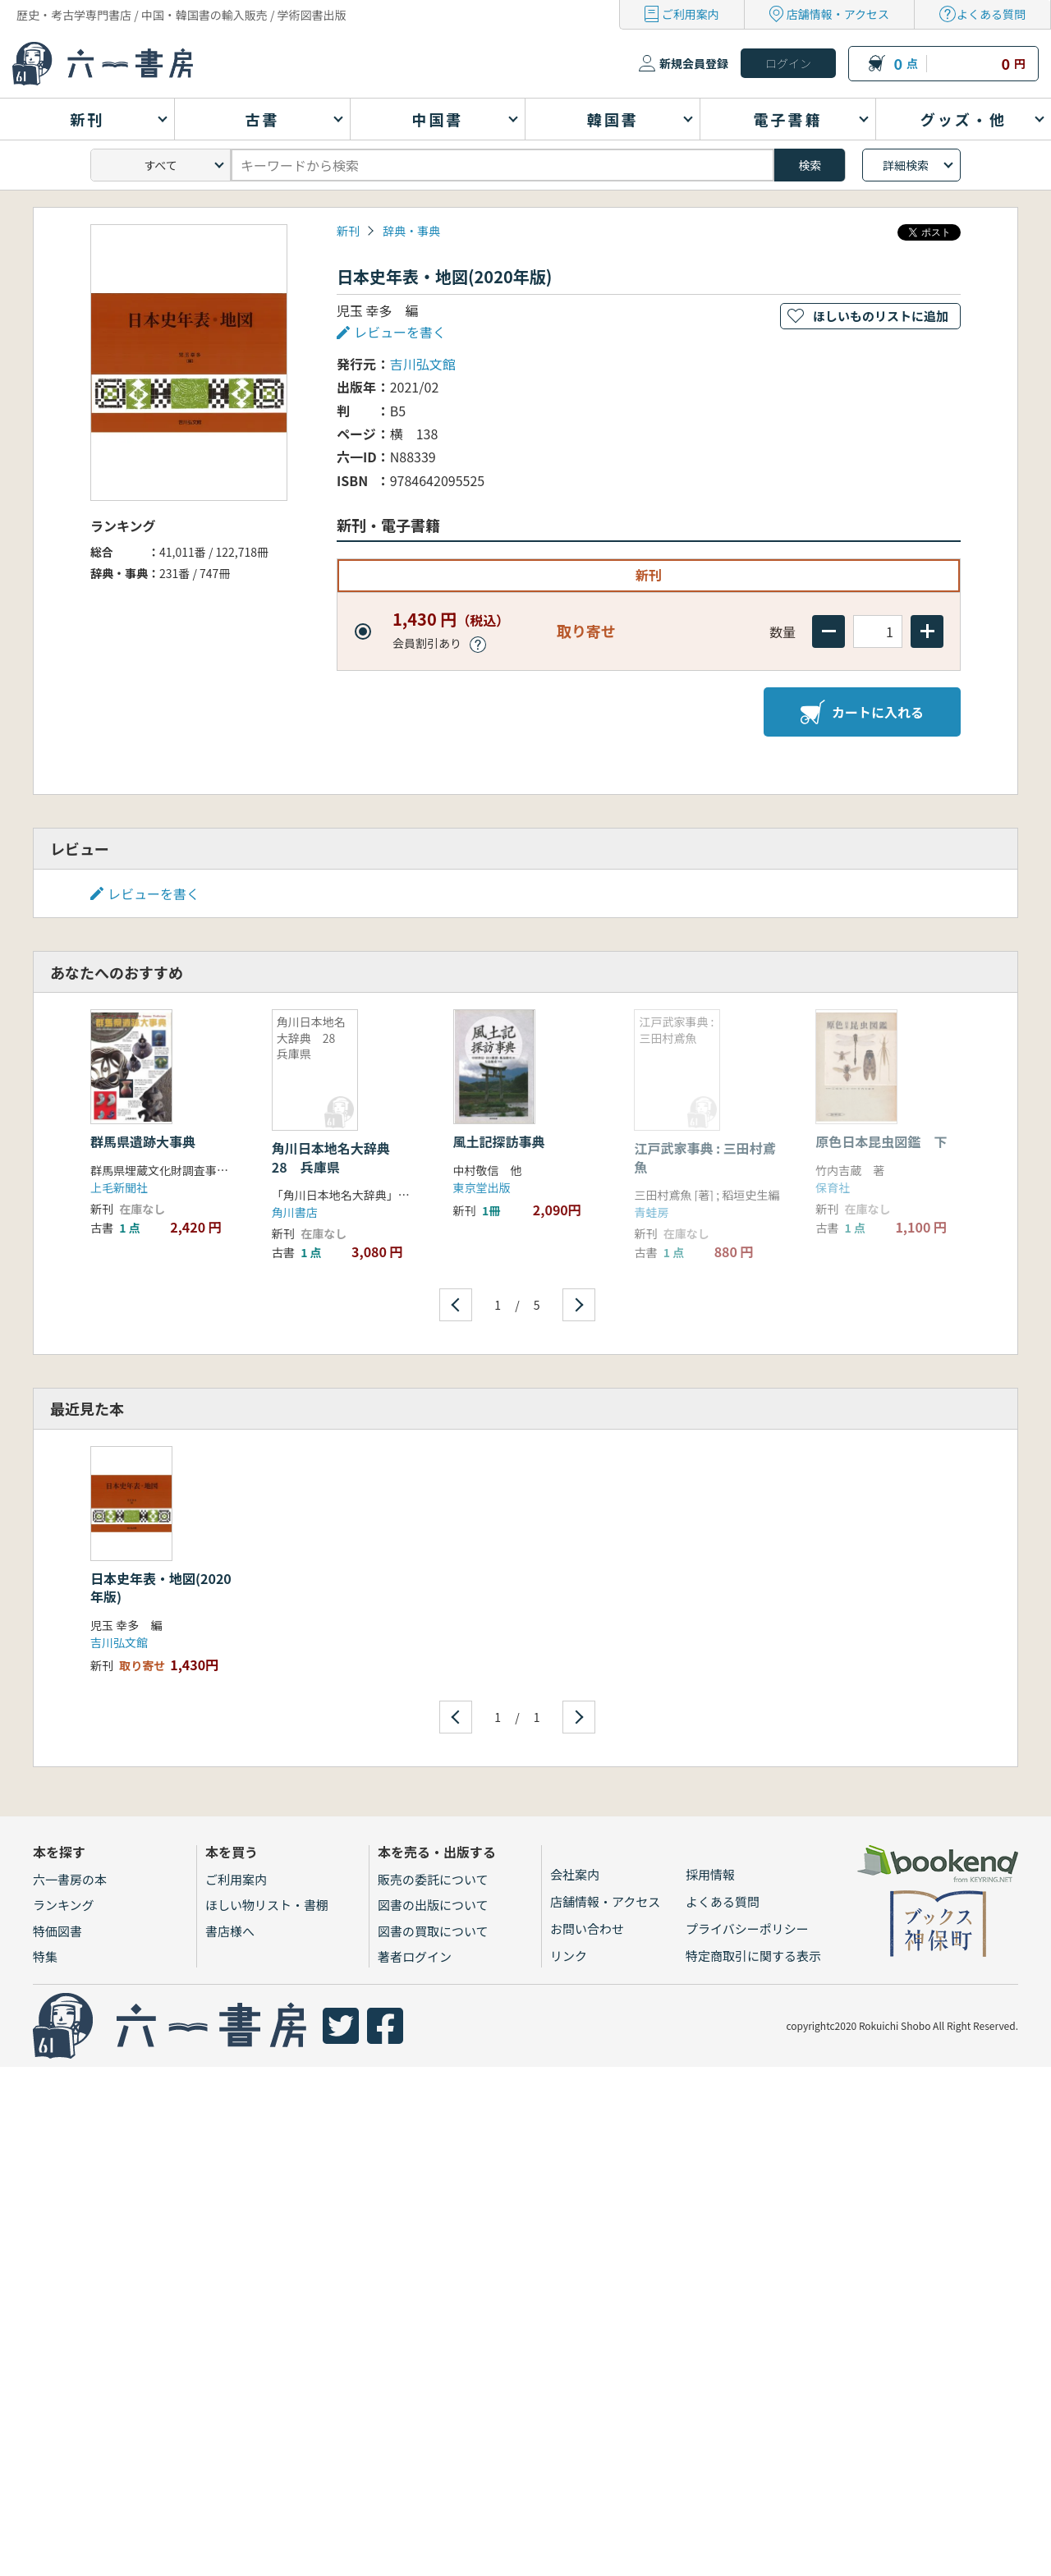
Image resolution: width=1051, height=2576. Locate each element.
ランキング (63, 1904)
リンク (568, 1955)
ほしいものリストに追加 (880, 315)
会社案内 (574, 1874)
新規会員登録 (693, 63)
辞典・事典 (411, 231)
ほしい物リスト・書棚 (266, 1904)
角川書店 (295, 1212)
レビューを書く (400, 331)
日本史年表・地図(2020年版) (161, 1587)
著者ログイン (415, 1956)
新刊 (348, 231)
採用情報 (710, 1874)
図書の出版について (433, 1904)
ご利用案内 (690, 14)
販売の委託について (433, 1879)
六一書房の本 (70, 1879)
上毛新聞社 (119, 1187)
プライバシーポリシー (747, 1928)
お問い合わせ (587, 1928)
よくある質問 (991, 14)
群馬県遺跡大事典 (142, 1141)
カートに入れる (862, 712)
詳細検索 (906, 165)
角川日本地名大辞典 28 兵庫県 (337, 1157)
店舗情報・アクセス (838, 14)
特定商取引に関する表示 (753, 1955)
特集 (45, 1956)
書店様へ (230, 1931)
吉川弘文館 (423, 364)
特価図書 (57, 1931)
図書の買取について (433, 1931)
